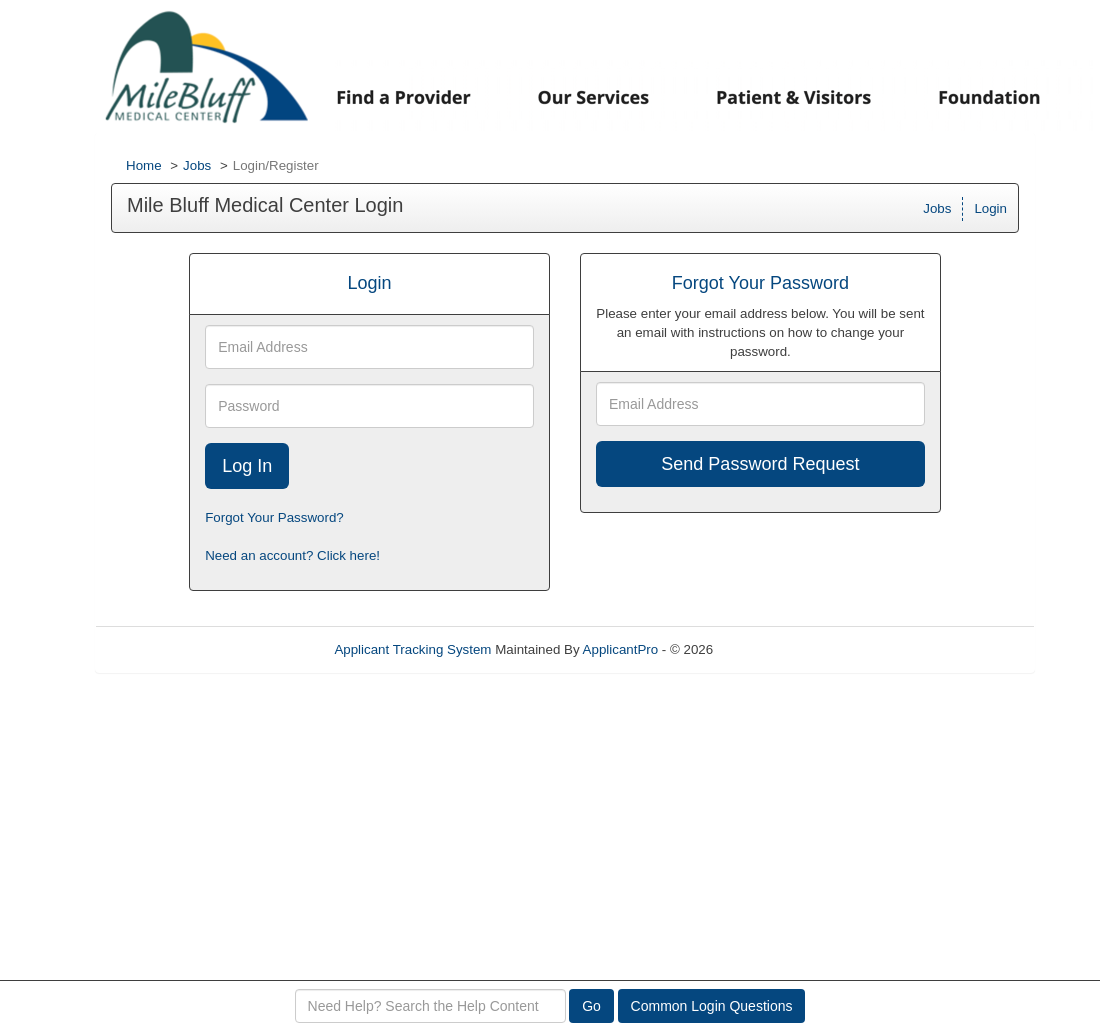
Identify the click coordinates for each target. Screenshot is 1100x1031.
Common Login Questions (712, 1006)
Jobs (197, 165)
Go (591, 1006)
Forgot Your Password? (274, 517)
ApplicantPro (621, 649)
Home (144, 165)
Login (990, 208)
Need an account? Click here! (292, 555)
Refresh (772, 649)
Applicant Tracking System (412, 649)
